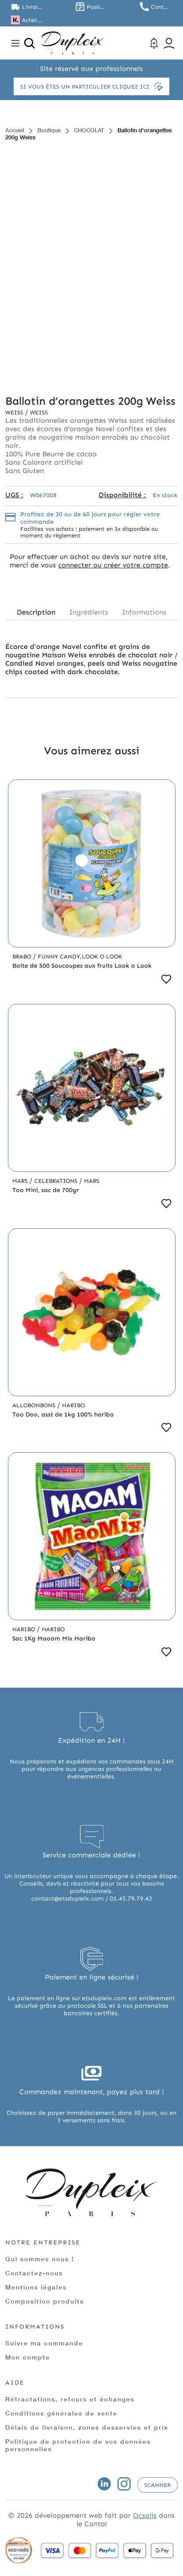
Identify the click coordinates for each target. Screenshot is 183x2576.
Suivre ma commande (44, 2343)
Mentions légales (36, 2287)
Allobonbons (34, 1405)
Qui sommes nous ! (39, 2259)
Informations (144, 612)
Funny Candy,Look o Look (80, 956)
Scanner (157, 2485)
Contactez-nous (34, 2273)
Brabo (22, 956)
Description (36, 612)
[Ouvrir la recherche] (29, 43)
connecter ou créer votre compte (113, 565)
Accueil (14, 130)
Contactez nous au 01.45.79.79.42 (161, 7)
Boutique (49, 130)
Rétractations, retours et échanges (70, 2399)
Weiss (15, 412)
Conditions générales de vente (61, 2413)
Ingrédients (88, 612)
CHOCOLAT (89, 130)
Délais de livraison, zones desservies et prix (86, 2427)
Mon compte (27, 2357)
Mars (20, 1181)
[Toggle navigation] (15, 43)
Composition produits (44, 2301)
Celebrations (56, 1181)
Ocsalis (145, 2515)
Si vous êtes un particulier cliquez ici (91, 86)
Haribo (73, 1405)
